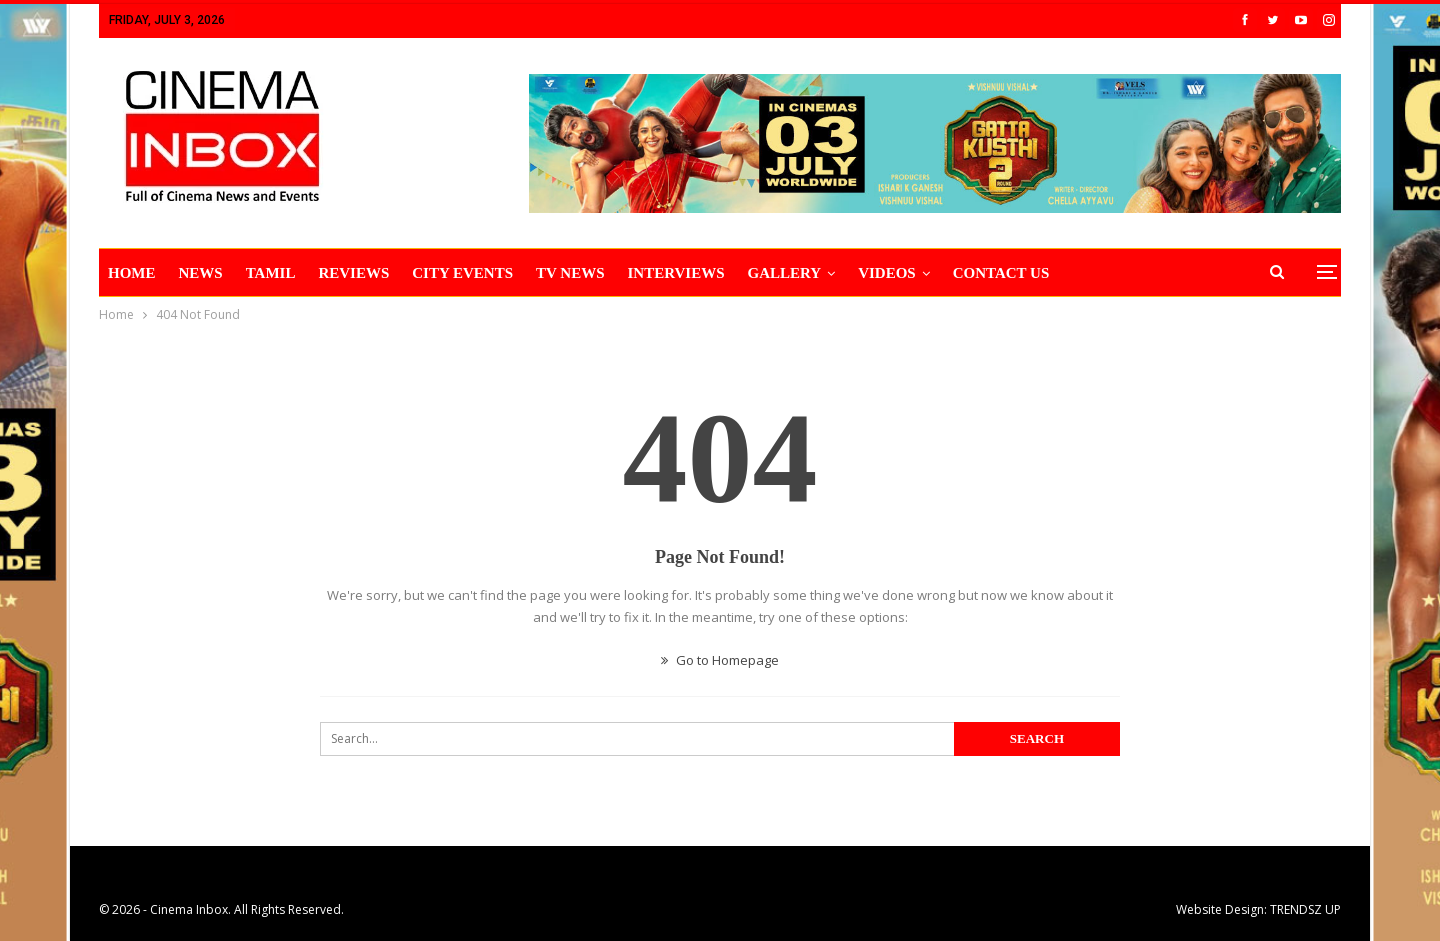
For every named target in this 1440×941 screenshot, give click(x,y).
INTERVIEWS (676, 273)
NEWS (201, 273)
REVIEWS (353, 273)
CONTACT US (1001, 273)
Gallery (785, 273)
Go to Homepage (720, 660)
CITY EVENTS (462, 273)
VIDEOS (887, 273)
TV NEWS (570, 273)
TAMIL (271, 273)
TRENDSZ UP (1305, 909)
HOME (132, 273)
